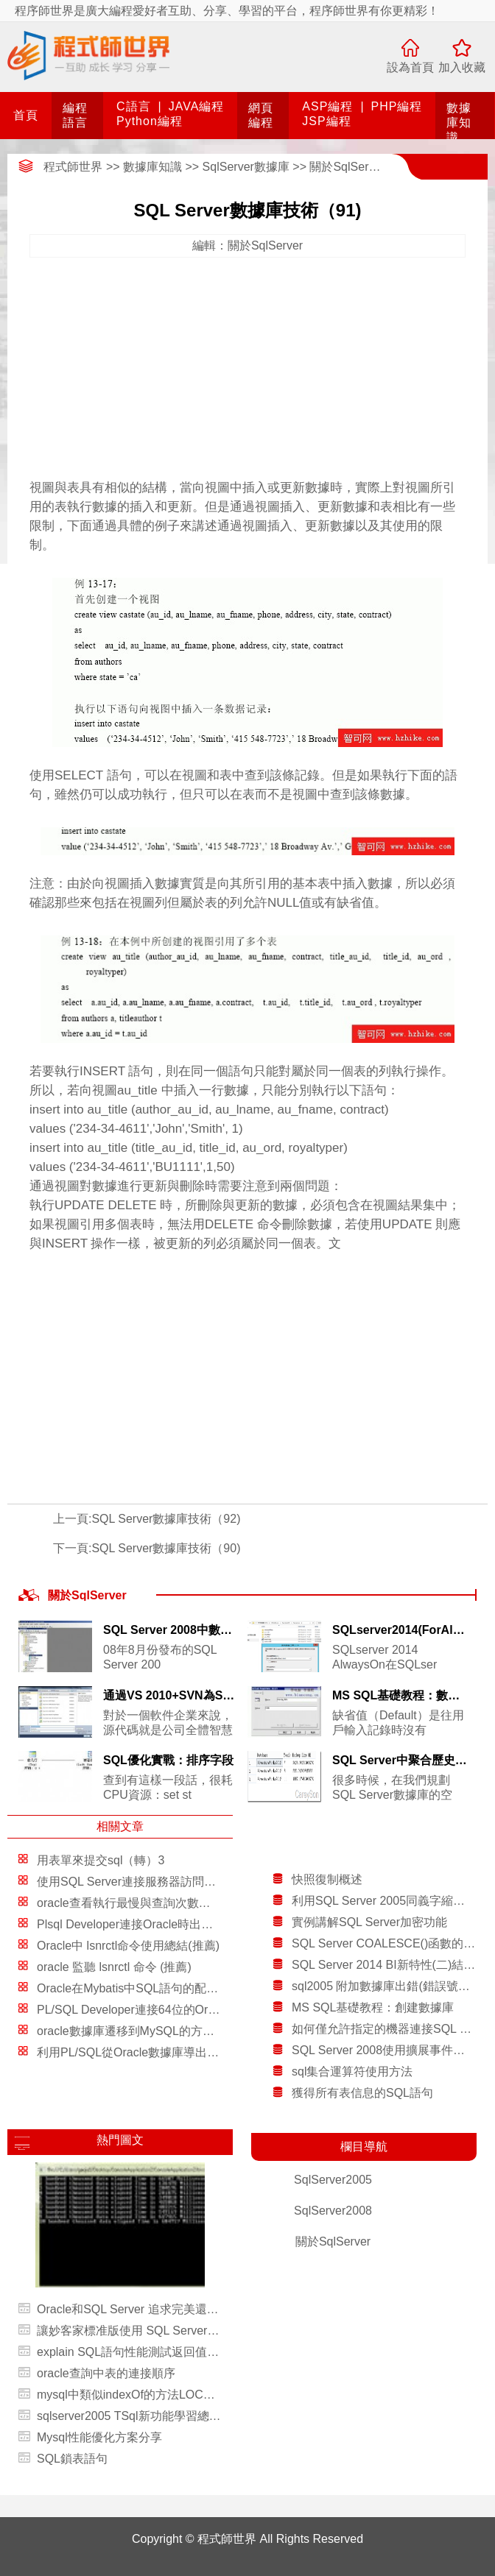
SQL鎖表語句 (72, 2458)
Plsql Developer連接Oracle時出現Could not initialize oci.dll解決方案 (213, 1924)
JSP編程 (326, 121)
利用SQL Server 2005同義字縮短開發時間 (384, 1900)
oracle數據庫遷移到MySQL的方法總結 (137, 2031)
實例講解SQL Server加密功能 (369, 1922)
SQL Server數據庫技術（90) (165, 1548)
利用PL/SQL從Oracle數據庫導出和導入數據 (151, 2052)
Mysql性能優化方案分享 (99, 2437)
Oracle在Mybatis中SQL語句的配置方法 (139, 1988)
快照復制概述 (327, 1879)
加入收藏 (461, 67)
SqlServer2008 (333, 2210)
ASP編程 (327, 106)
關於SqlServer (347, 166)
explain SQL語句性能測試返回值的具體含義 (129, 2352)
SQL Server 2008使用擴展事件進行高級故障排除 (384, 2050)
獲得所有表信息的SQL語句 (362, 2093)
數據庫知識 (458, 123)
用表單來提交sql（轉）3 (100, 1860)
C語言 (133, 106)
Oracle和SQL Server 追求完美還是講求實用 (129, 2309)
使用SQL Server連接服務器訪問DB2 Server (151, 1881)
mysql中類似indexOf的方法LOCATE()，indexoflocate (129, 2394)
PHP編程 (397, 106)
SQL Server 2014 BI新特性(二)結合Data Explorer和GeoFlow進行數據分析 (384, 1964)
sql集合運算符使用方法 (352, 2071)
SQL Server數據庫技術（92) (165, 1518)
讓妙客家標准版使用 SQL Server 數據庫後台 (129, 2330)
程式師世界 (72, 166)
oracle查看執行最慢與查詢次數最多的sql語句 (155, 1903)
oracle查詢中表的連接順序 (106, 2373)
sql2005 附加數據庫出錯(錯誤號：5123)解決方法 (384, 1986)
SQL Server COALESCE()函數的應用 (384, 1943)
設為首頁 (410, 67)
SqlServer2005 (333, 2179)
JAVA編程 (197, 106)
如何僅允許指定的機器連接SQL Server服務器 (384, 2029)
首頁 (25, 115)
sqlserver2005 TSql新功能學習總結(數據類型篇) (129, 2416)
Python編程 (149, 121)
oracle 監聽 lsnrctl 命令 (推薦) (114, 1967)
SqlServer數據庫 (246, 166)
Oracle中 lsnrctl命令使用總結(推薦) (128, 1945)
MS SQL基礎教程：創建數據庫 (373, 2007)
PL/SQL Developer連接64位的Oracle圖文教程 (157, 2009)
